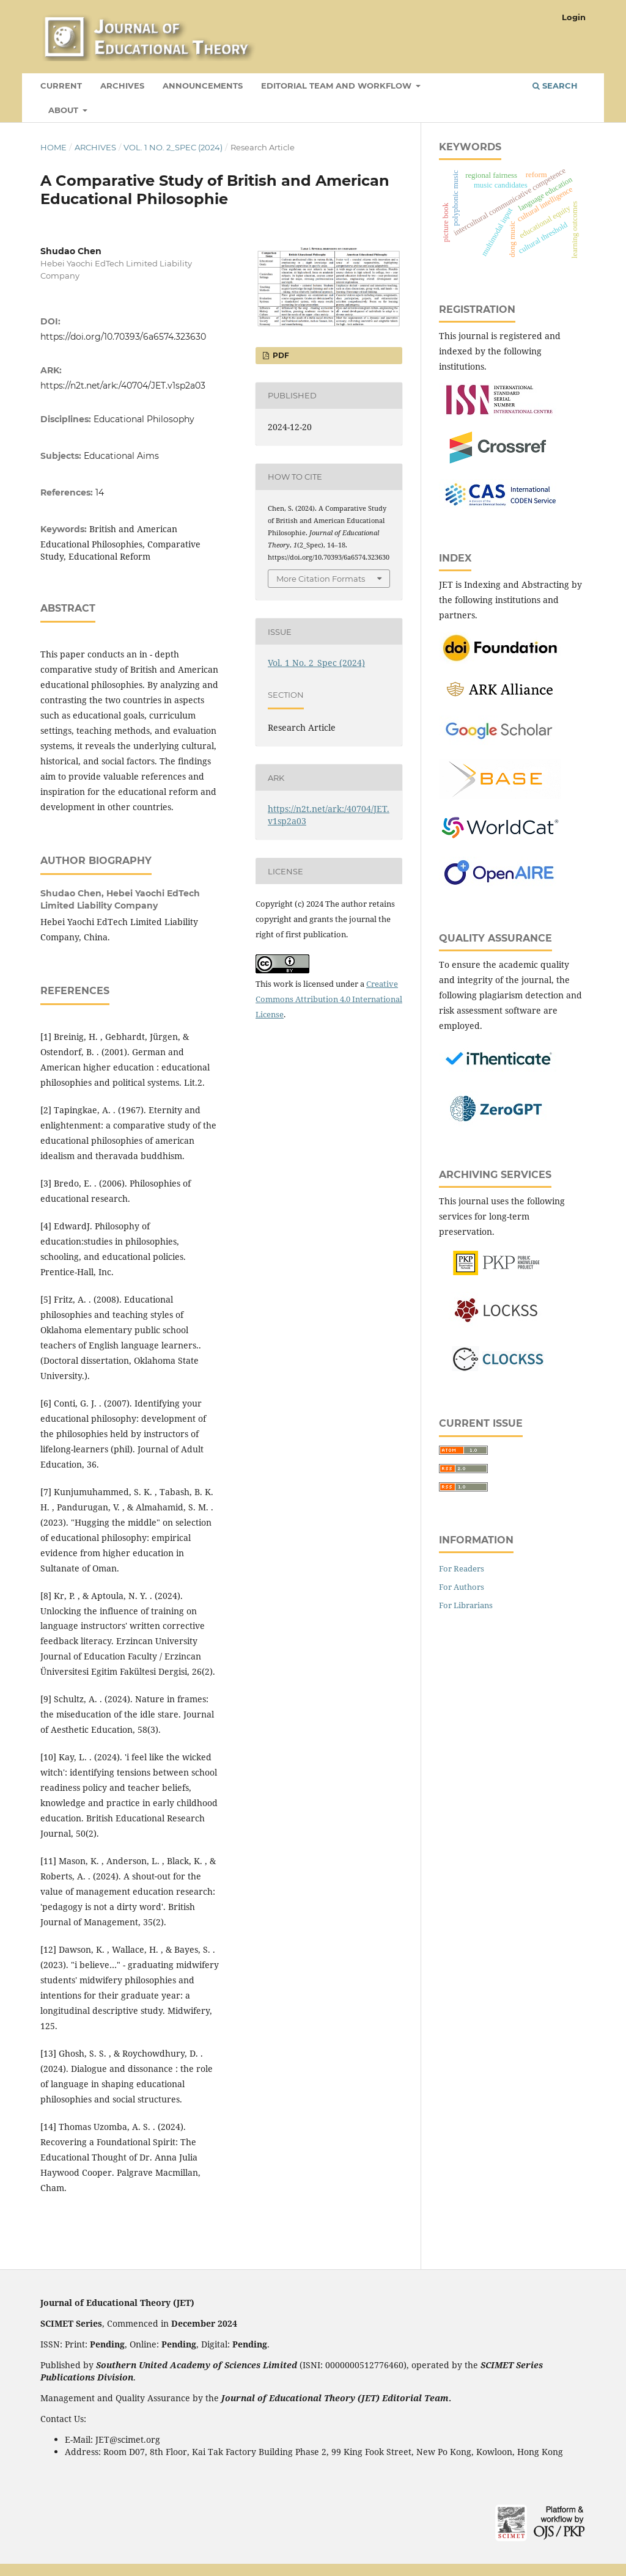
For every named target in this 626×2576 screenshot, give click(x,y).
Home (53, 147)
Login (574, 17)
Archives (122, 85)
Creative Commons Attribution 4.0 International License (329, 999)
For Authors (461, 1586)
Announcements (203, 85)
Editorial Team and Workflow (337, 85)
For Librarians (466, 1605)
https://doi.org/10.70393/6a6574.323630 (123, 336)
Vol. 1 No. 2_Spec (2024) (173, 147)
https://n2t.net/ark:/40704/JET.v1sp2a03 (122, 385)
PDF (280, 355)
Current (61, 85)
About (64, 110)
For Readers (461, 1568)
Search (555, 85)
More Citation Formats (320, 579)
